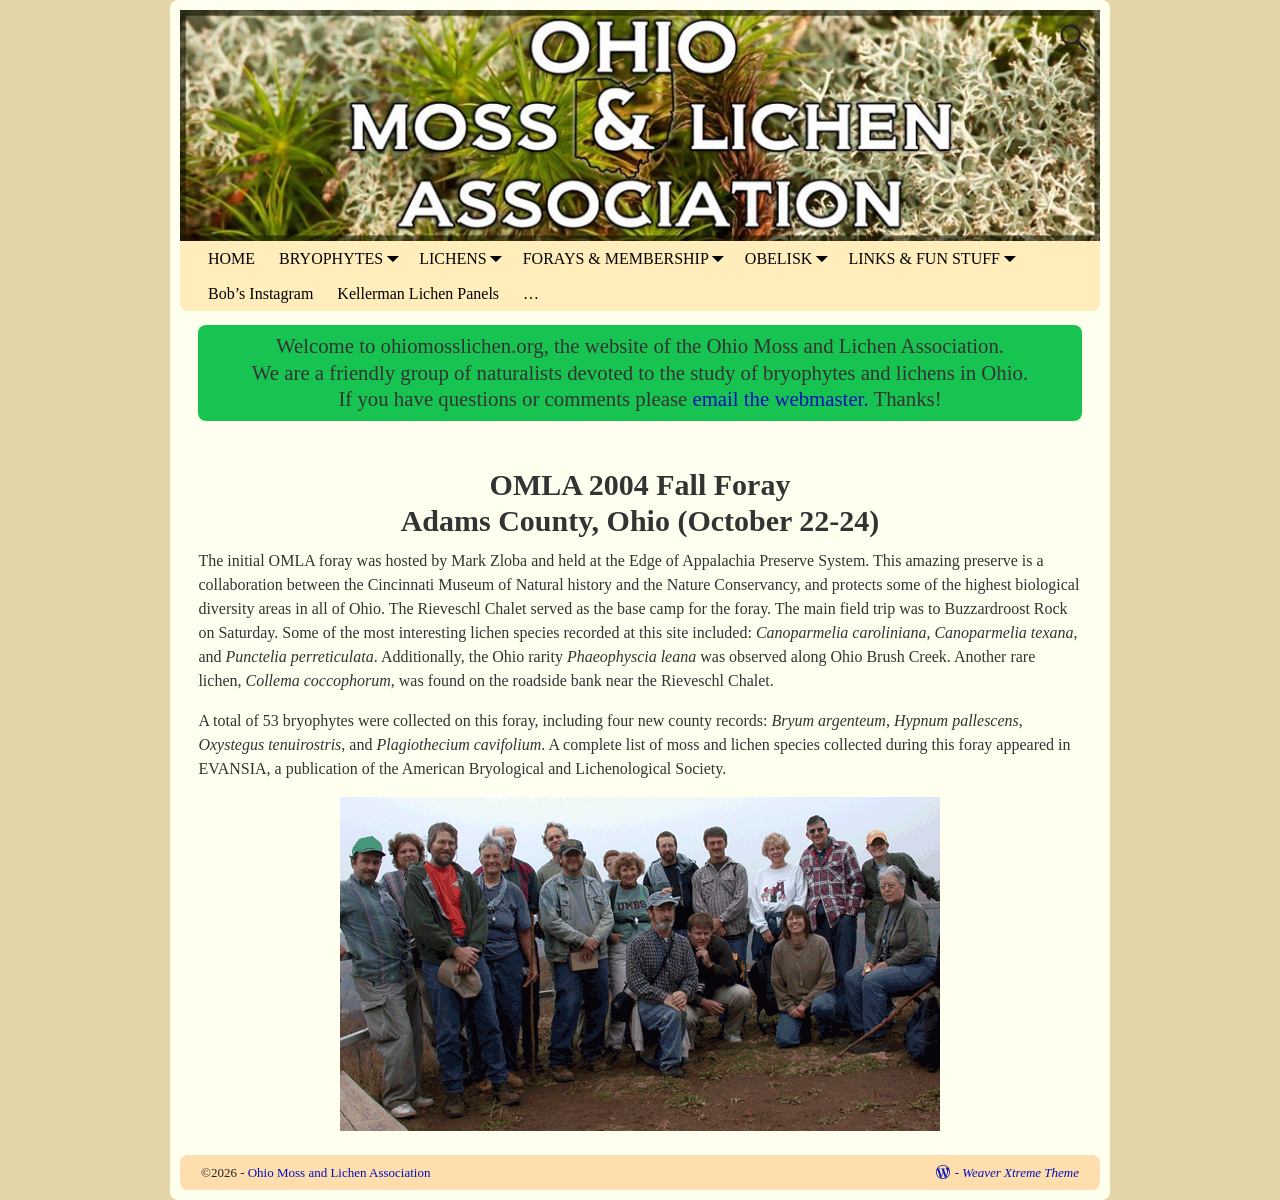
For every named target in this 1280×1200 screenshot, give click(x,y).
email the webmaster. (782, 398)
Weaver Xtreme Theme (1020, 1172)
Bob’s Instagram (260, 293)
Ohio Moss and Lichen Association (339, 1172)
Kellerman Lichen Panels (418, 293)
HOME (231, 258)
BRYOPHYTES (343, 258)
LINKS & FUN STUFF (936, 258)
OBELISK (791, 258)
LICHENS (465, 258)
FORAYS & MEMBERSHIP (628, 258)
